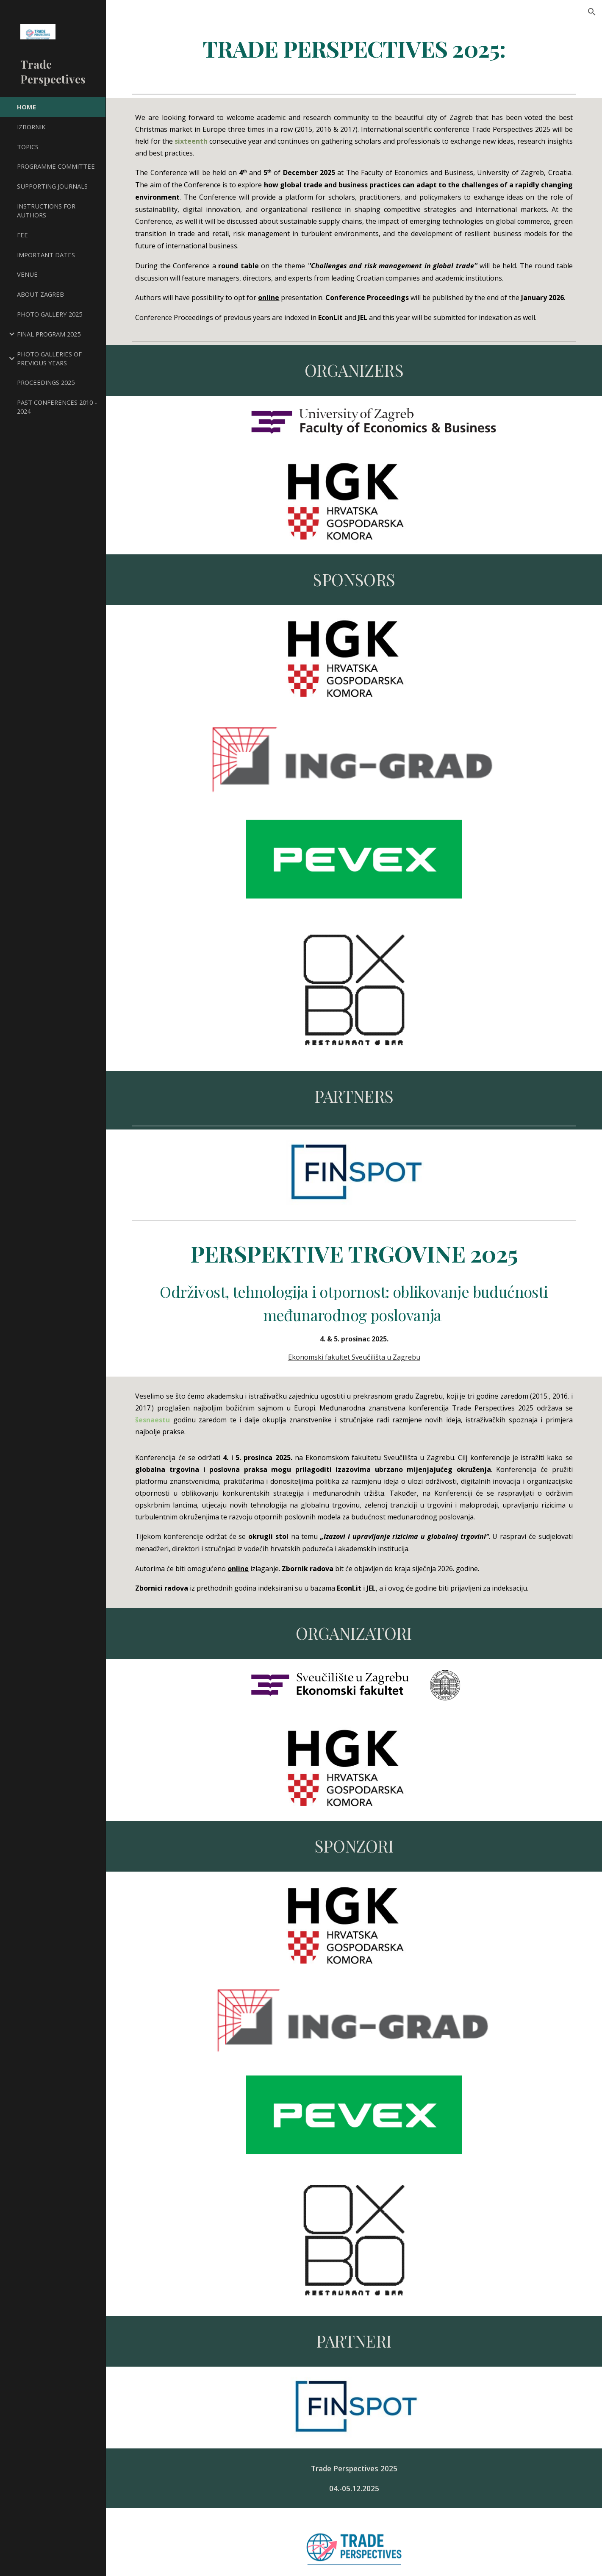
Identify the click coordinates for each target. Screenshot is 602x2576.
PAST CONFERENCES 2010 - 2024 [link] (57, 406)
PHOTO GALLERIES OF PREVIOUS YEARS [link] (49, 358)
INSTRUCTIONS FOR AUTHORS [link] (46, 210)
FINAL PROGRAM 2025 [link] (48, 334)
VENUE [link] (27, 274)
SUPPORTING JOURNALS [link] (52, 186)
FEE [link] (22, 235)
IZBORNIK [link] (31, 126)
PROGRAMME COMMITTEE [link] (56, 166)
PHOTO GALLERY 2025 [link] (49, 314)
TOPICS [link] (28, 146)
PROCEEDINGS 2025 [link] (46, 382)
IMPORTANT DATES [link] (46, 254)
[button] (592, 12)
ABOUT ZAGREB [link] (40, 294)
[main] (354, 48)
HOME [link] (26, 107)
